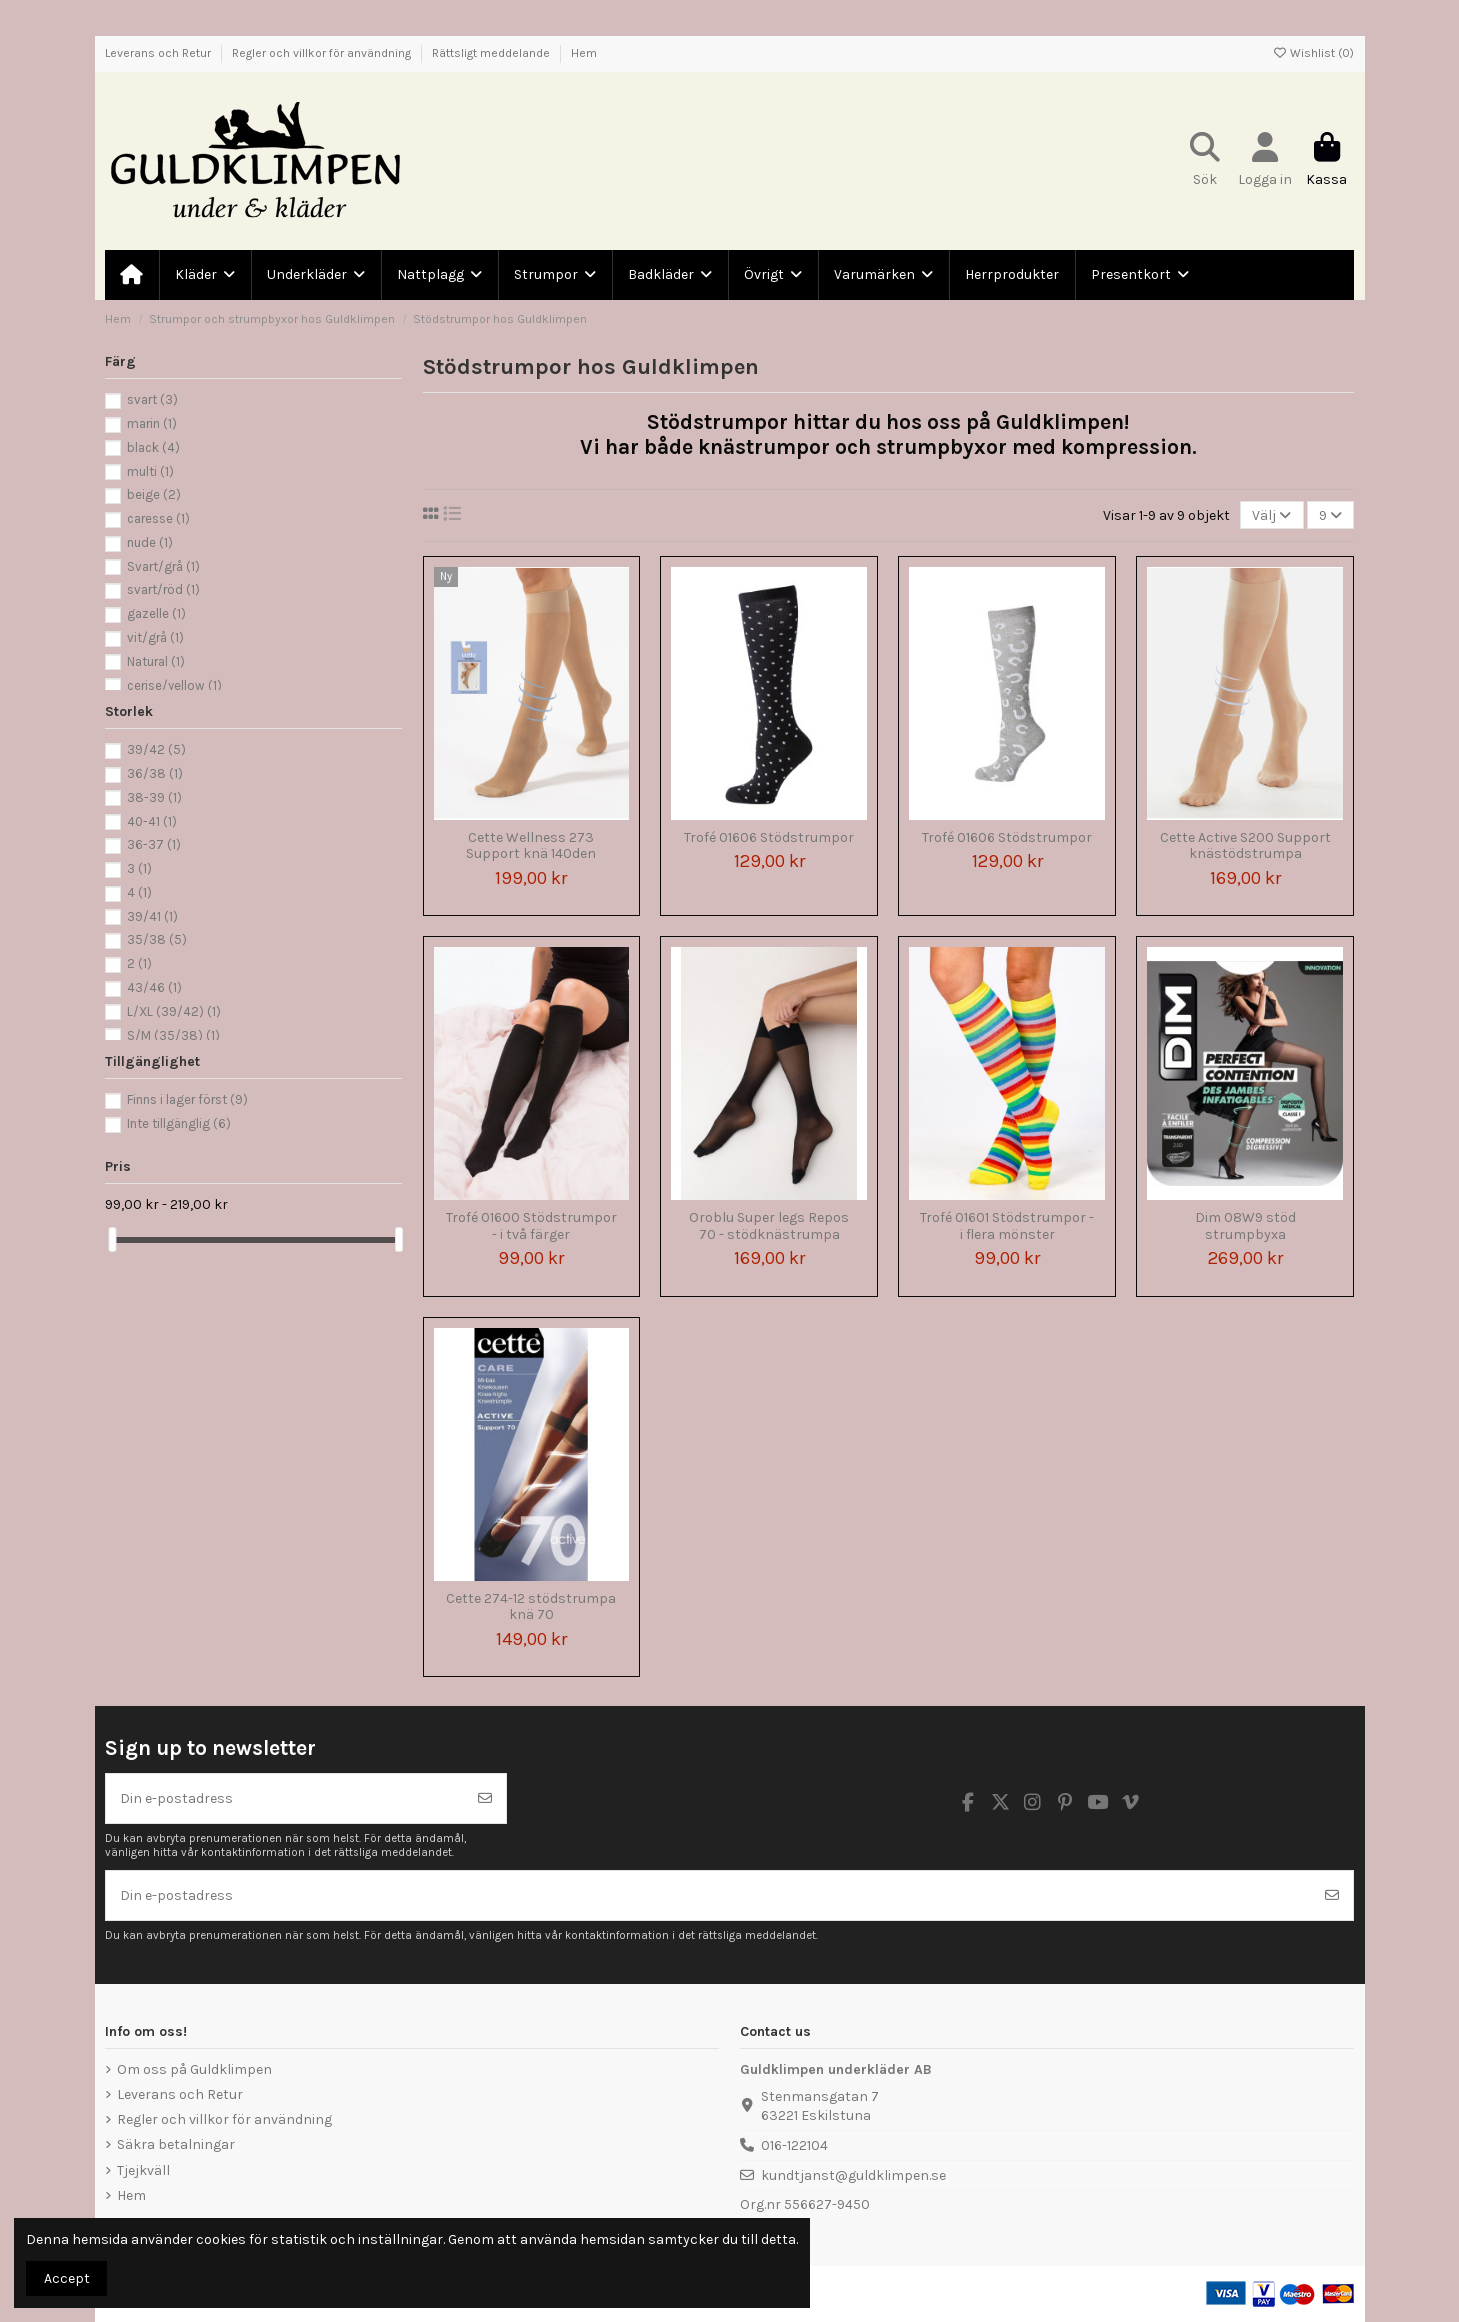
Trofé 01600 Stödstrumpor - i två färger (531, 1226)
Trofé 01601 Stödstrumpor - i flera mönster (1007, 1226)
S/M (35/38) (173, 1035)
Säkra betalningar (176, 2144)
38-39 (154, 797)
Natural (156, 661)
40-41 (152, 821)
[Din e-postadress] (285, 1798)
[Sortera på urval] (1271, 515)
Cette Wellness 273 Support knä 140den (531, 846)
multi (150, 471)
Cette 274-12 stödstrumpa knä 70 (531, 1607)
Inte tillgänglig (179, 1123)
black (153, 447)
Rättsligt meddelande (492, 53)
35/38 (157, 939)
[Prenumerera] (485, 1798)
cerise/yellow (174, 685)
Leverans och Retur (159, 53)
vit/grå (155, 637)
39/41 (152, 916)
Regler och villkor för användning (323, 53)
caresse (158, 518)
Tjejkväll (143, 2170)
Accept (67, 2278)
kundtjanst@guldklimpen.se (853, 2175)
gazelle (156, 613)
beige (154, 494)
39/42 (156, 749)
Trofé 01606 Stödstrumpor (769, 837)
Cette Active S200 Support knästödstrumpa (1245, 846)
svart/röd (163, 589)
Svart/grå (163, 566)
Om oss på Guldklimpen (194, 2069)
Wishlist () (1313, 53)
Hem (584, 53)
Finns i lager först (187, 1099)
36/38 (155, 773)
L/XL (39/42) (174, 1011)
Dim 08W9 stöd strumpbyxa (1245, 1226)
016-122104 (794, 2145)
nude (150, 542)
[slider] (112, 1239)
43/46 (154, 987)
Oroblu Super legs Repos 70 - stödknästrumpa (769, 1226)
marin (152, 423)
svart (152, 399)
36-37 (154, 844)
